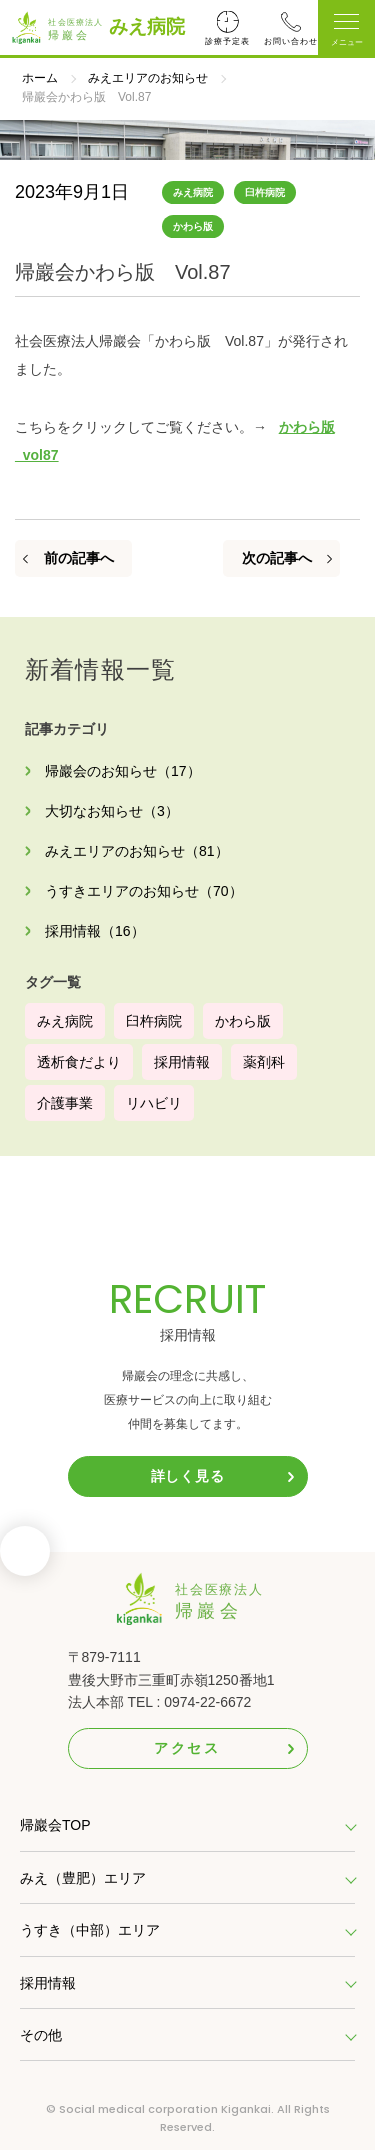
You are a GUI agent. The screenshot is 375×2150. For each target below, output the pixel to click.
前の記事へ (79, 558)
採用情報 (182, 1062)
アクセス (187, 1748)
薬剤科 (264, 1062)
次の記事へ (277, 558)
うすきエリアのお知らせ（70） (144, 891)
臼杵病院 (265, 192)
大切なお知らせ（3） (112, 811)
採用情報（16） (95, 931)
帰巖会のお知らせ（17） (123, 771)
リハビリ (154, 1103)
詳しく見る (188, 1476)
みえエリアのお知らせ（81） (137, 851)
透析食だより (79, 1062)
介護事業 (65, 1103)
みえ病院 (147, 26)
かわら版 (193, 226)
